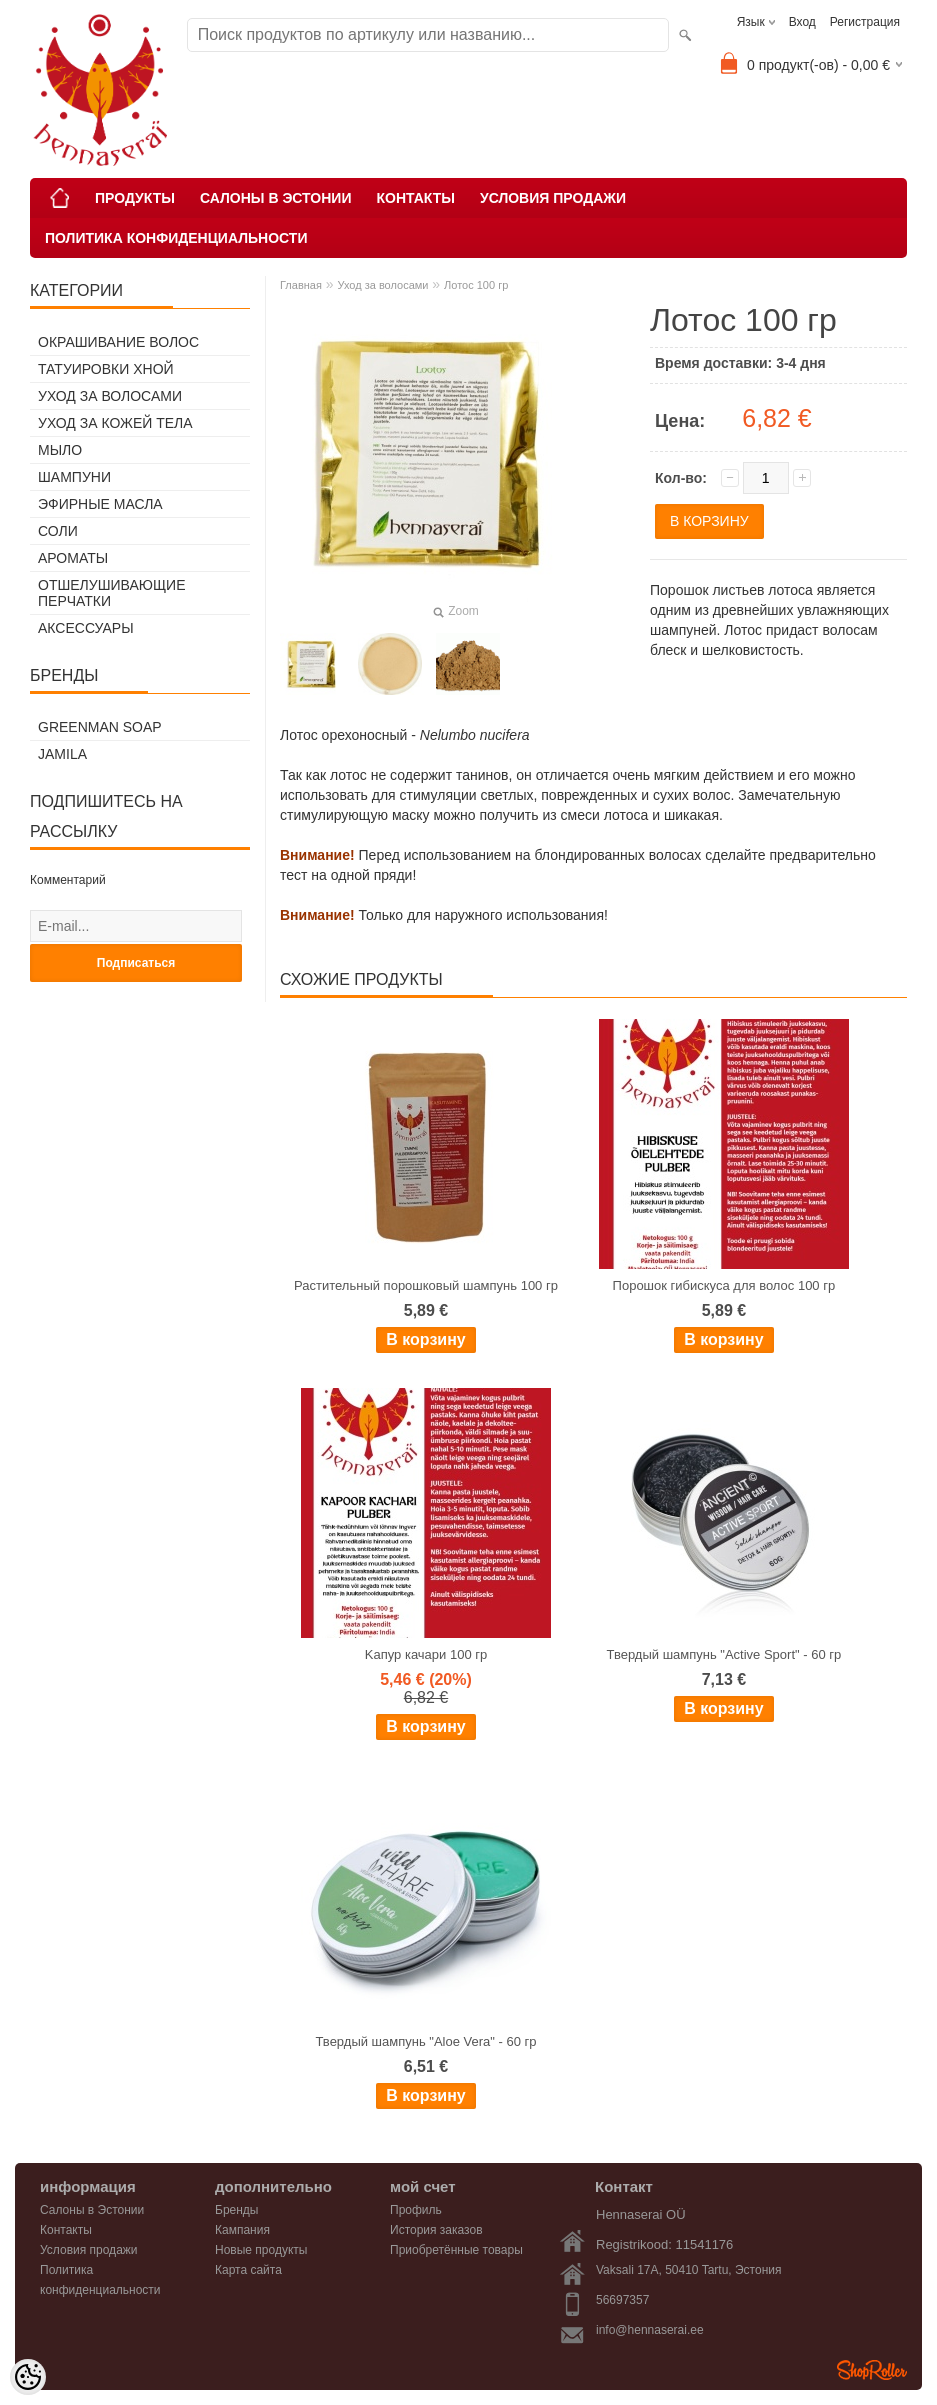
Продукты (135, 198)
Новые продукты (261, 2250)
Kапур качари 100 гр (426, 1654)
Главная (301, 285)
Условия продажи (553, 198)
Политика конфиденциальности (176, 238)
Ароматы (73, 558)
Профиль (416, 2210)
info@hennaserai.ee (650, 2330)
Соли (58, 531)
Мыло (60, 450)
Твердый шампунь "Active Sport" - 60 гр (724, 1654)
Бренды (236, 2210)
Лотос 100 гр (476, 285)
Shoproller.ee (872, 2370)
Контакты (415, 198)
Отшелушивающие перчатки (111, 593)
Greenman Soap (100, 727)
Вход (802, 22)
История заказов (436, 2230)
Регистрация (865, 22)
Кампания (242, 2230)
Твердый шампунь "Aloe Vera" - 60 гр (426, 2041)
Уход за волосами (110, 396)
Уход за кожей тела (115, 423)
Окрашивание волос (118, 342)
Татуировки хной (106, 369)
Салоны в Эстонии (276, 198)
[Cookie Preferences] (28, 2377)
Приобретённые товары (456, 2250)
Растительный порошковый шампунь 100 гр (426, 1285)
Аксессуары (86, 628)
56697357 (622, 2300)
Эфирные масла (100, 504)
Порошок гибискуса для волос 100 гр (724, 1285)
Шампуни (74, 477)
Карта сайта (248, 2270)
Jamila (62, 754)
